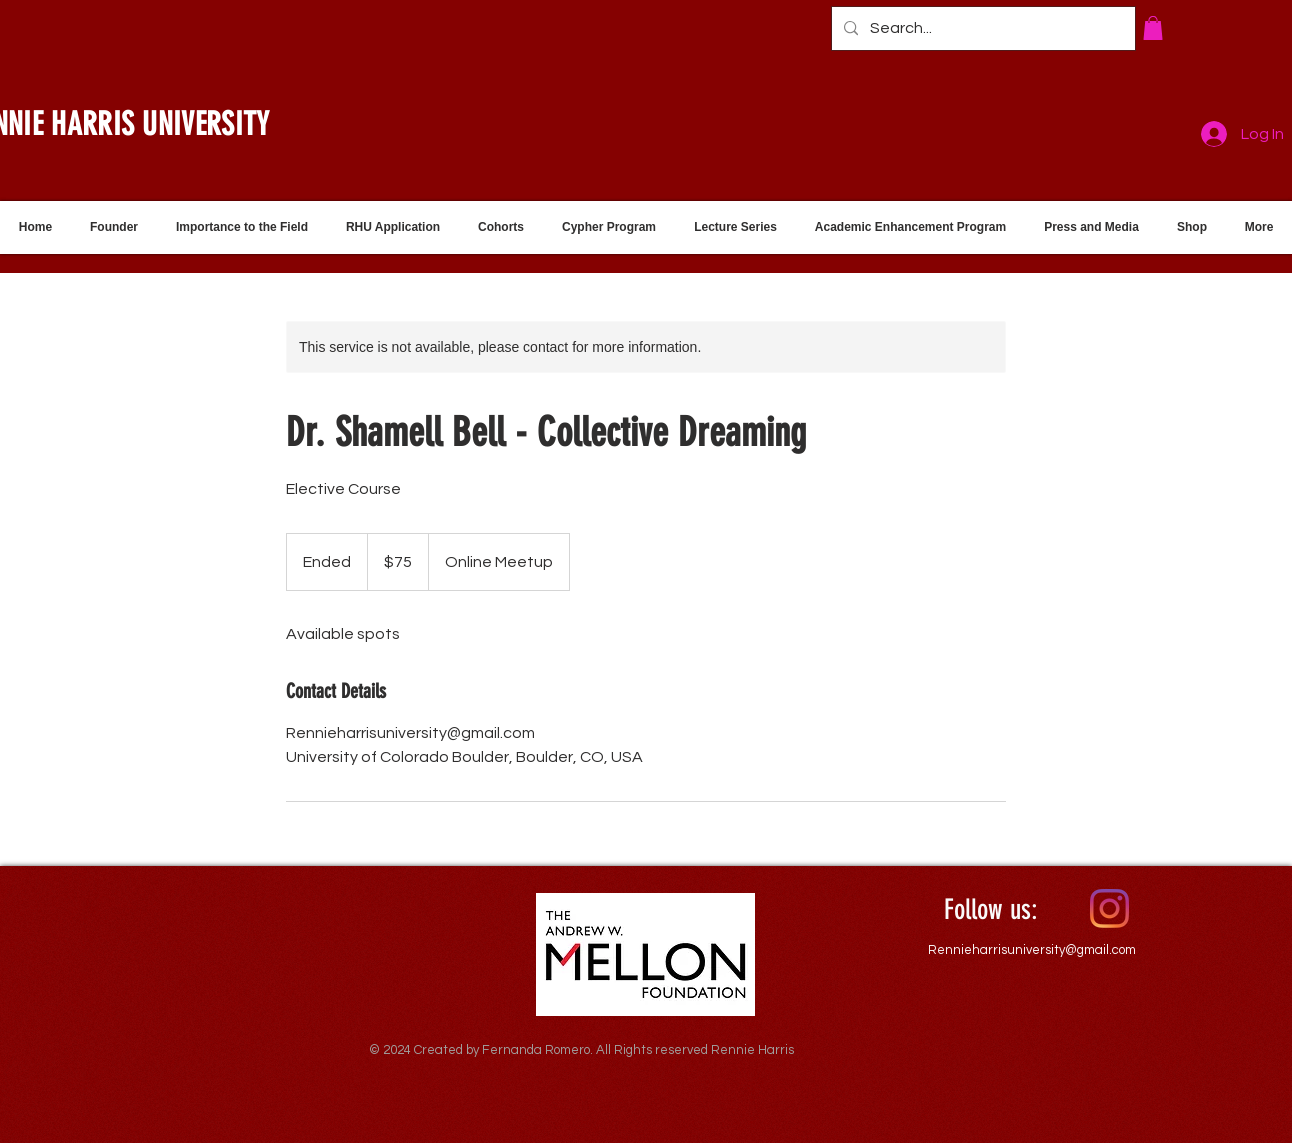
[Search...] (981, 28)
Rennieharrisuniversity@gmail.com (1032, 950)
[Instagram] (1109, 908)
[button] (1153, 28)
